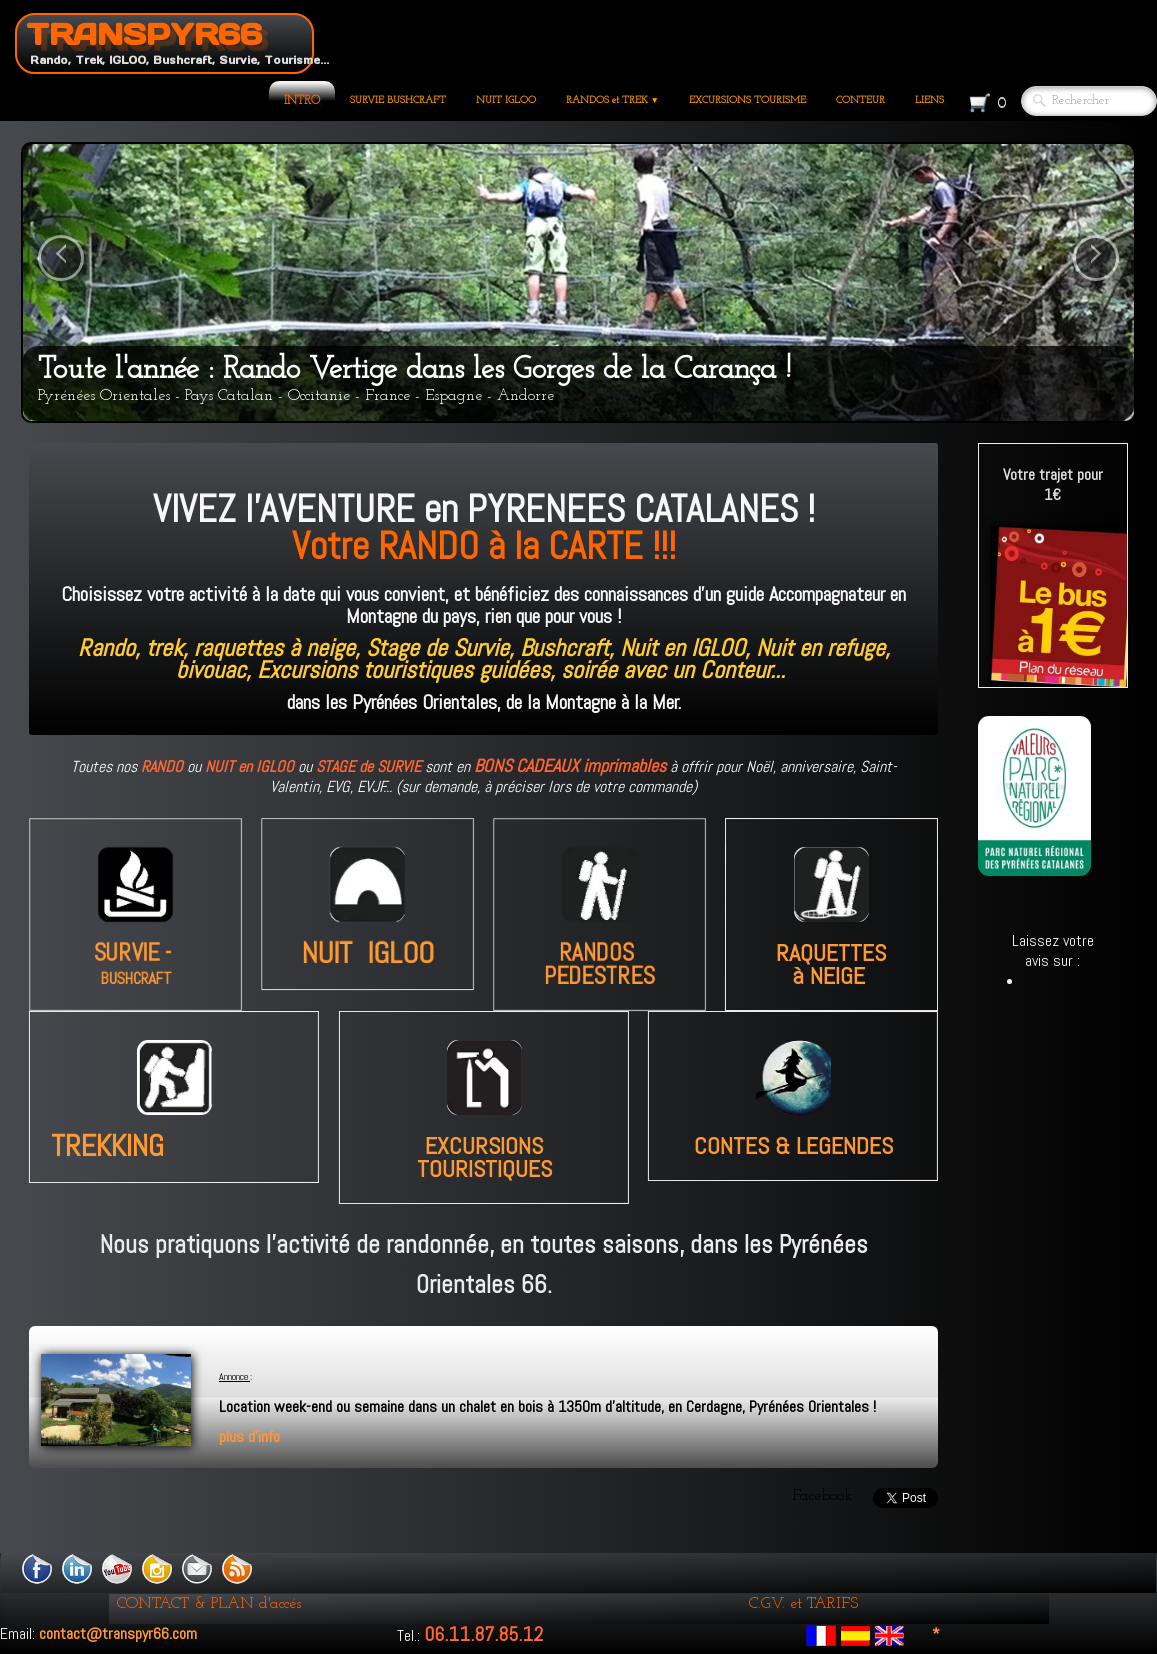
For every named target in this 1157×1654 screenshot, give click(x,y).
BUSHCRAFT (135, 987)
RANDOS (599, 957)
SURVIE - (135, 957)
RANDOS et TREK (612, 100)
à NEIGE (829, 943)
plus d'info (249, 1436)
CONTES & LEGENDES (794, 1146)
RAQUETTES (831, 933)
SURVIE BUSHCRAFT (398, 100)
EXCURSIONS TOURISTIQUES (484, 1158)
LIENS (929, 100)
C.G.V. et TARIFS (803, 1604)
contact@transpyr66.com (118, 1633)
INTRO (302, 101)
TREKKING (143, 1145)
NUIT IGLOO (506, 100)
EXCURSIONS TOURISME (747, 100)
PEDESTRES (600, 983)
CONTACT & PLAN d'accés (209, 1604)
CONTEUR (860, 100)
